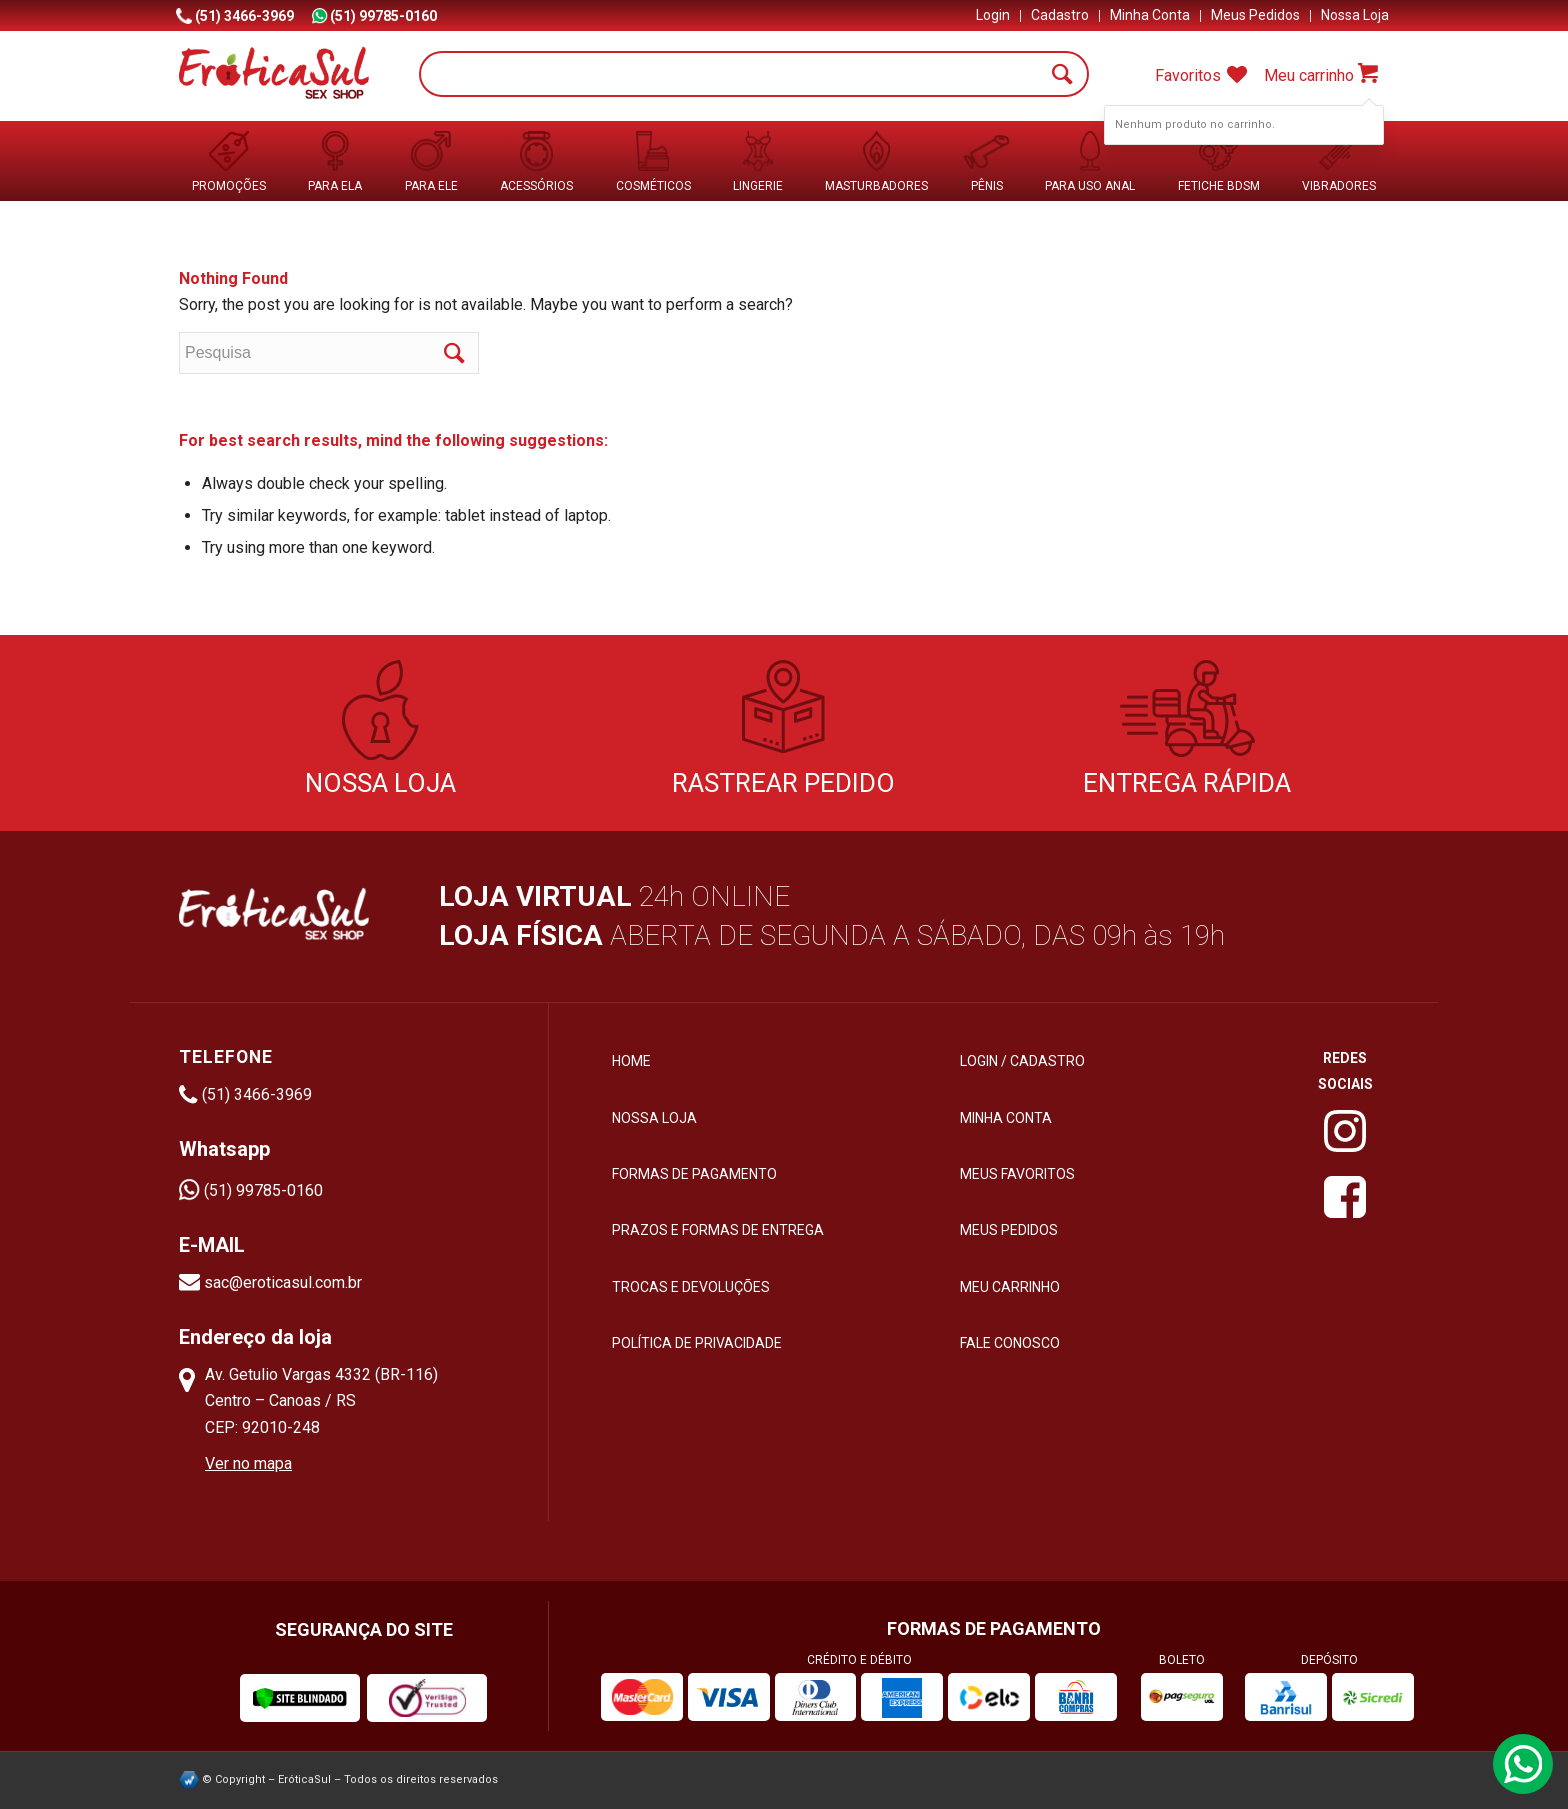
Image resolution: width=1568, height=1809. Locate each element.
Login (993, 15)
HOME (631, 1061)
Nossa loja (654, 1118)
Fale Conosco (1010, 1343)
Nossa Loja (1355, 15)
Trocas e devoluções (691, 1287)
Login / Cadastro (1022, 1061)
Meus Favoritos (1017, 1174)
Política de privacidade (697, 1343)
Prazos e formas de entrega (718, 1230)
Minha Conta (1150, 15)
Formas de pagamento (694, 1174)
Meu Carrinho (1010, 1287)
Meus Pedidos (1255, 15)
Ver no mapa (248, 1463)
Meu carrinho (1309, 75)
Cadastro (1060, 15)
